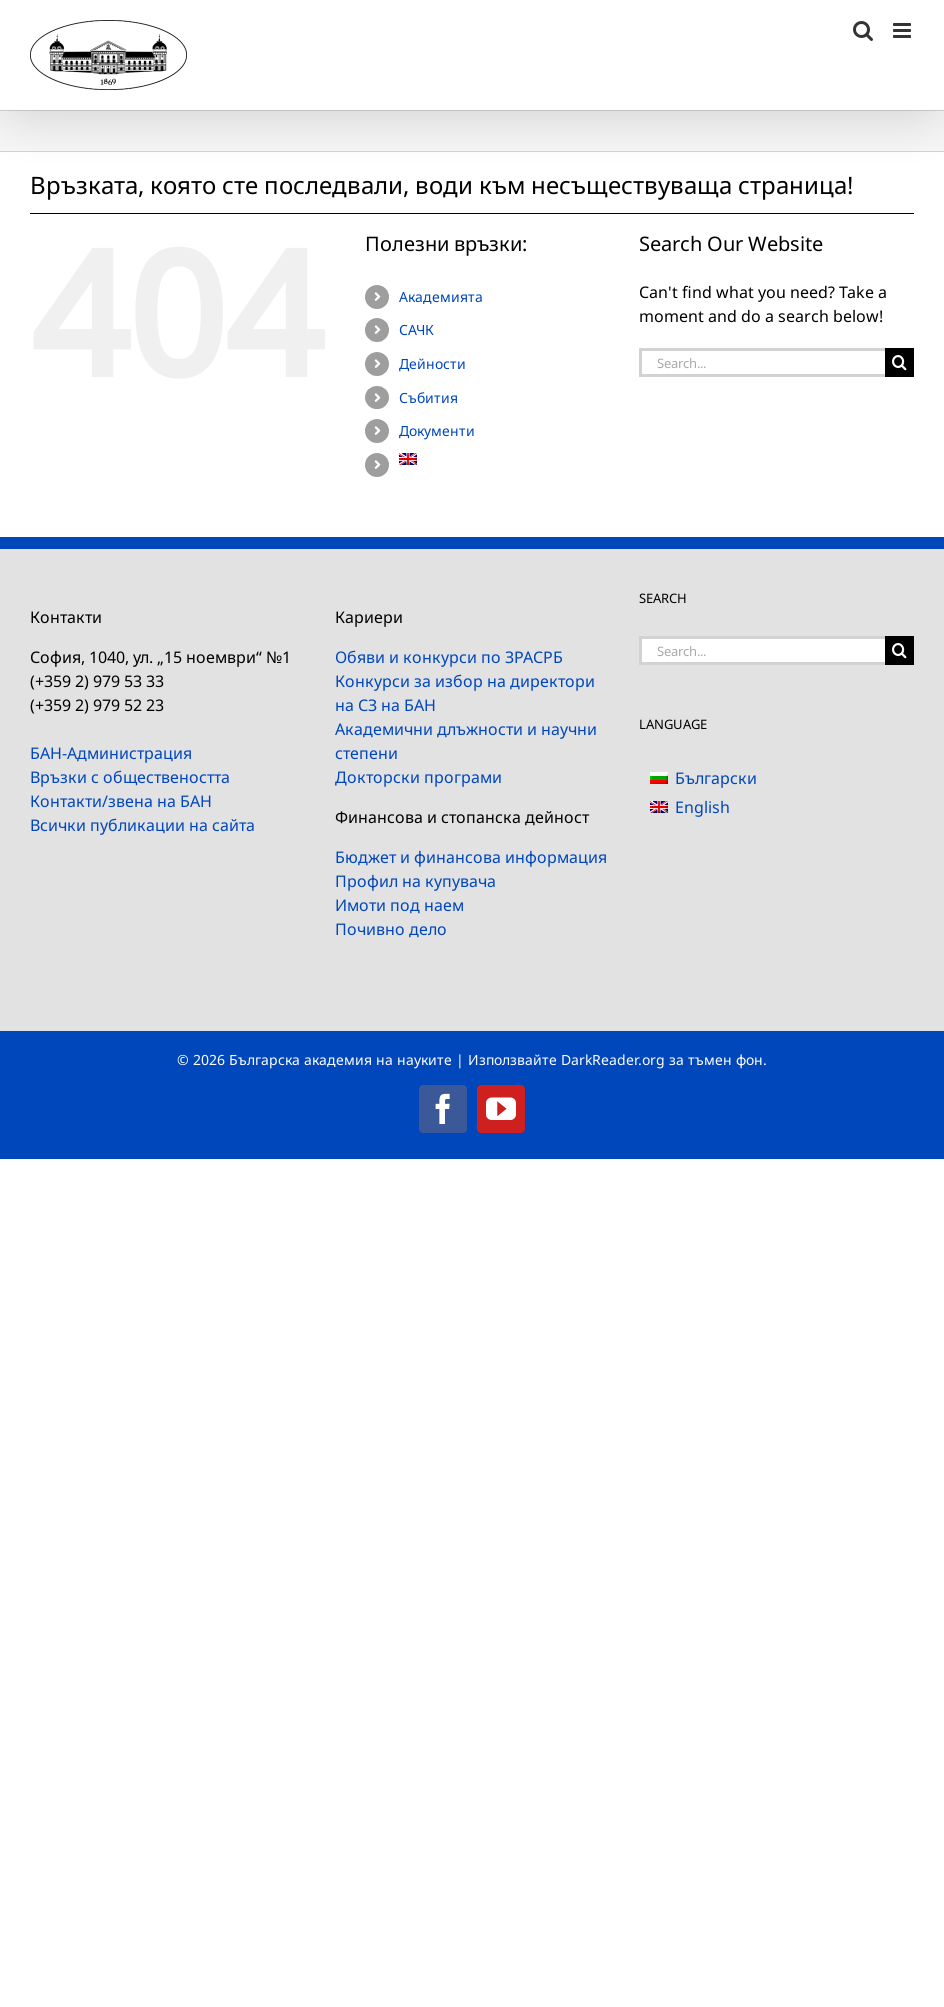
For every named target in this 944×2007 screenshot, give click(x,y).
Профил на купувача (415, 881)
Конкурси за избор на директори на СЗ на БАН (465, 693)
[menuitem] (504, 459)
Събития (428, 397)
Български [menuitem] (716, 778)
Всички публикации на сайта (142, 825)
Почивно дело (391, 929)
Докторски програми (418, 777)
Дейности (432, 363)
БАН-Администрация (111, 753)
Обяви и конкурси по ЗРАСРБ (449, 657)
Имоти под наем (399, 905)
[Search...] (762, 362)
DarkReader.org (613, 1059)
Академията (441, 296)
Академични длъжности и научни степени (466, 741)
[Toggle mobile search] (863, 30)
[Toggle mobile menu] (903, 30)
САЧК (416, 329)
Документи (437, 430)
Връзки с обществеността (130, 777)
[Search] (899, 362)
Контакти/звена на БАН (121, 801)
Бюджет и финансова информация (471, 857)
